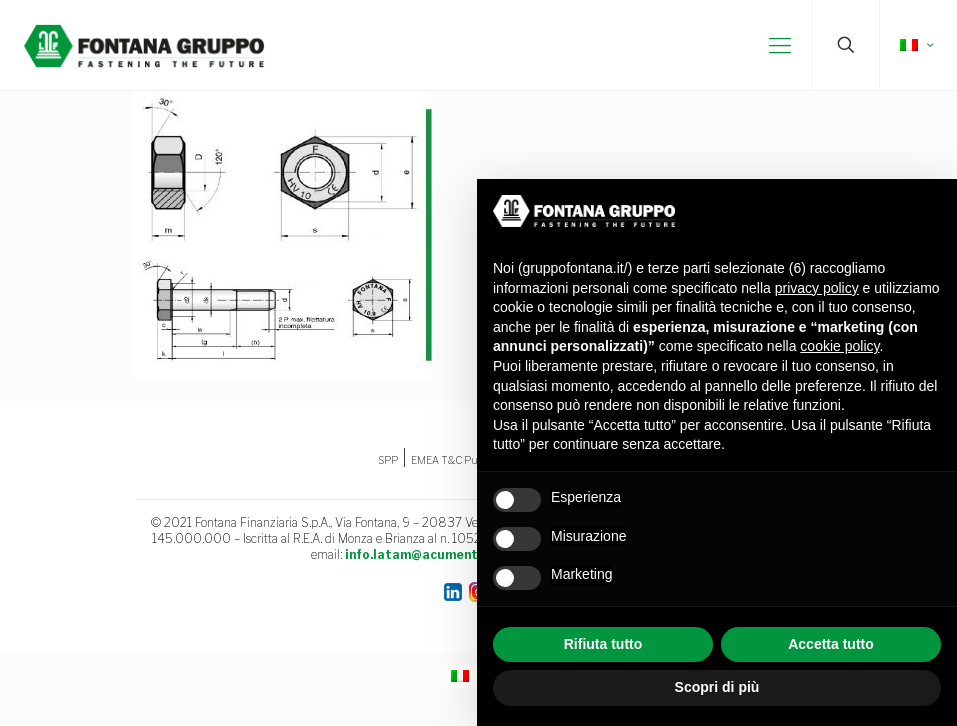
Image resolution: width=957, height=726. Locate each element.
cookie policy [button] (839, 346)
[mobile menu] (780, 45)
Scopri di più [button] (717, 687)
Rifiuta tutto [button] (603, 644)
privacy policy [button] (817, 288)
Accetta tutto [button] (831, 644)
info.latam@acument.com (426, 554)
